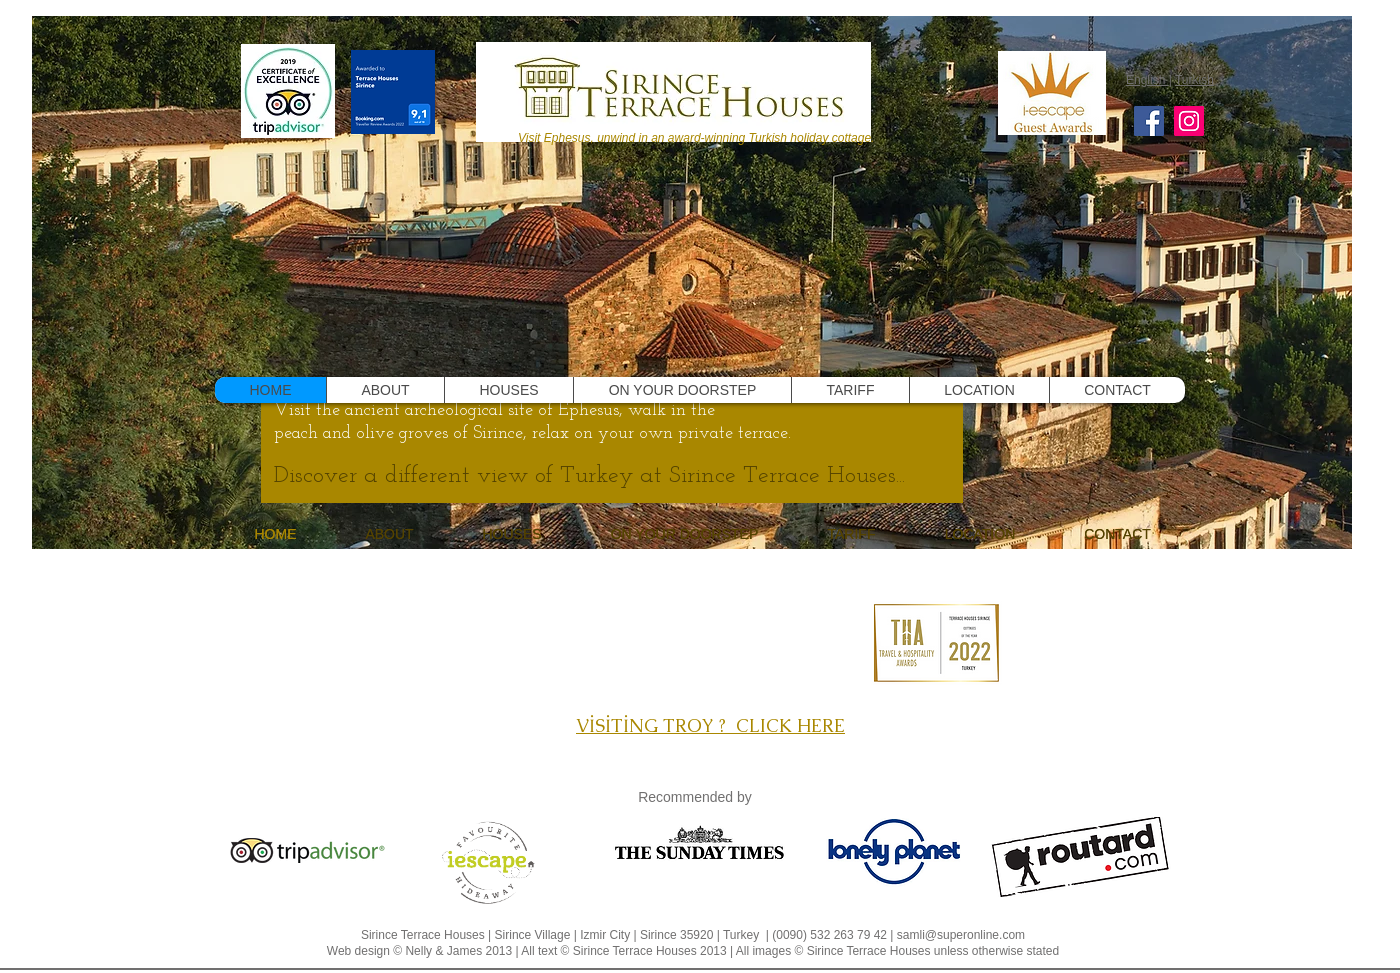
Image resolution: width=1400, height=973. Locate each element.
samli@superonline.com (961, 935)
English (1147, 80)
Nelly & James (443, 951)
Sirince (498, 433)
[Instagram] (1189, 121)
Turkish (1194, 80)
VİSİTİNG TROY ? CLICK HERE (710, 725)
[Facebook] (1149, 121)
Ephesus (588, 410)
